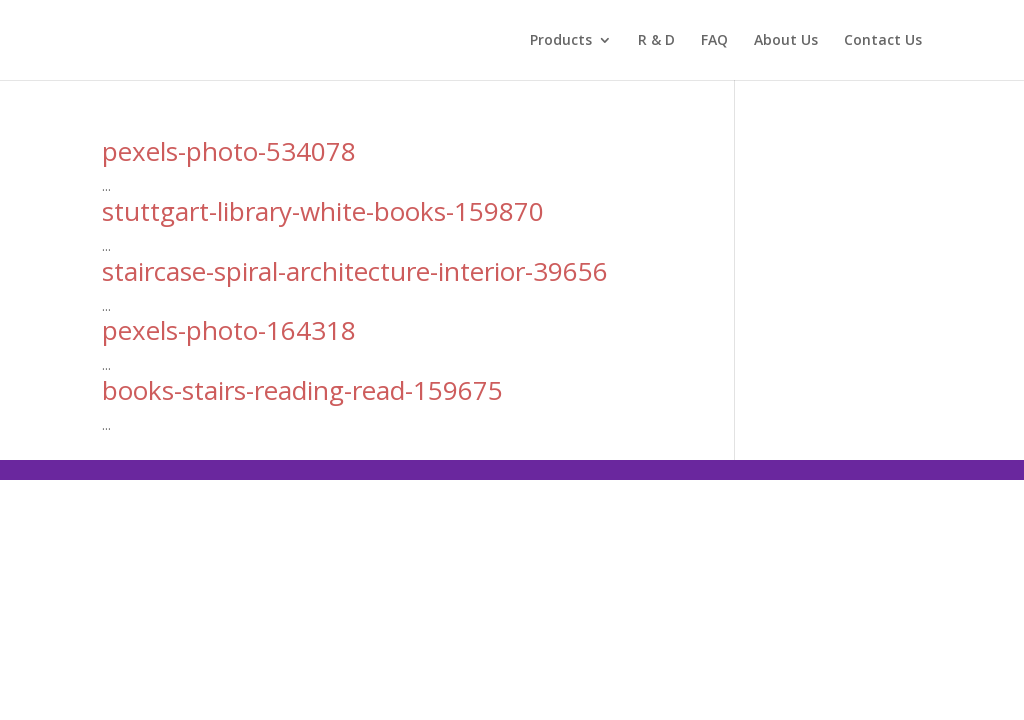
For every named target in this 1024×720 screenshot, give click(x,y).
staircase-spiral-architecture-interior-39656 (355, 271)
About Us (786, 41)
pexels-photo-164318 (229, 330)
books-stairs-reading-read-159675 (302, 390)
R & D (656, 41)
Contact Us (883, 41)
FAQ (714, 41)
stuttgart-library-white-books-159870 (323, 211)
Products (561, 41)
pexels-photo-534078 (229, 151)
